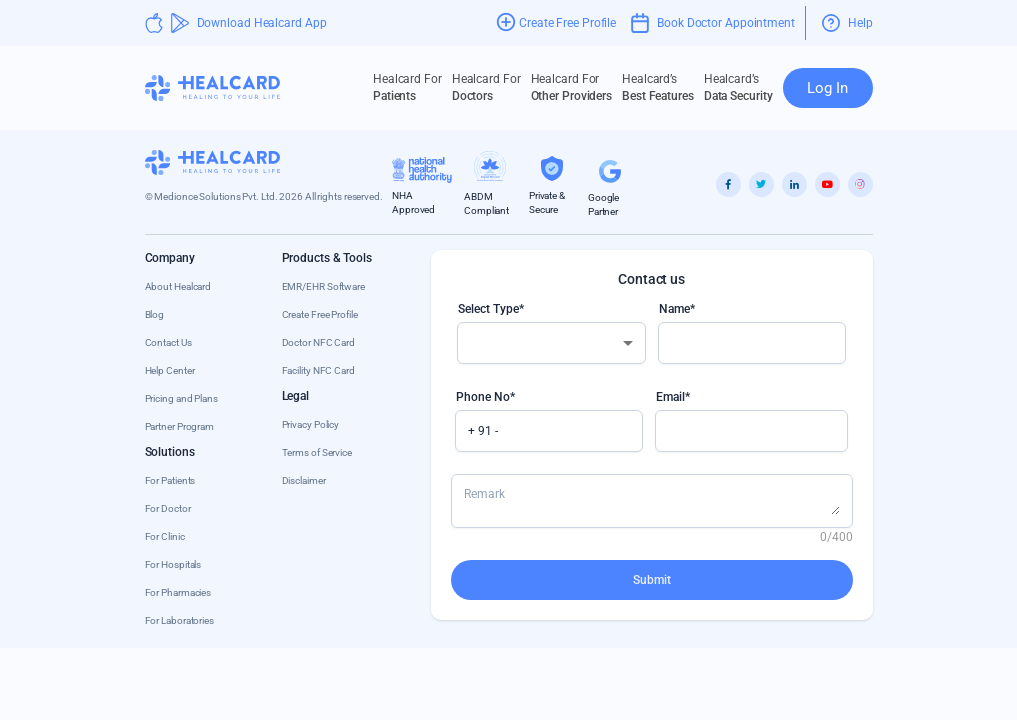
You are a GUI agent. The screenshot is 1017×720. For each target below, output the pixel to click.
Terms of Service (317, 452)
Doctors (486, 87)
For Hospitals (173, 564)
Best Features (658, 87)
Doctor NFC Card (319, 342)
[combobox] (551, 343)
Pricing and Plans (181, 398)
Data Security (738, 87)
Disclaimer (304, 480)
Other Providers (572, 87)
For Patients (170, 480)
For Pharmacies (178, 592)
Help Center (170, 370)
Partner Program (180, 426)
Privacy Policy (311, 424)
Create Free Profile (320, 314)
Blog (155, 314)
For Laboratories (179, 620)
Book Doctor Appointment (713, 23)
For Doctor (168, 508)
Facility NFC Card (318, 370)
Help (847, 23)
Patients (407, 87)
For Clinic (165, 536)
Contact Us (168, 342)
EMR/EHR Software (323, 286)
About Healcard (178, 286)
